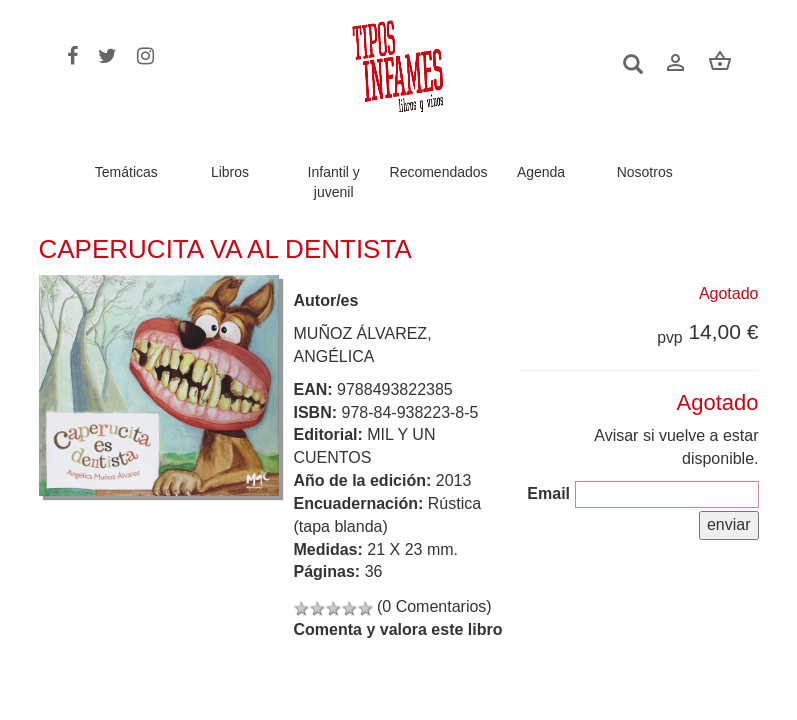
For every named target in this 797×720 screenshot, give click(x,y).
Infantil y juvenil (334, 182)
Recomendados (439, 172)
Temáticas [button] (126, 172)
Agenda (541, 172)
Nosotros (645, 172)
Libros (230, 172)
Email (548, 493)
